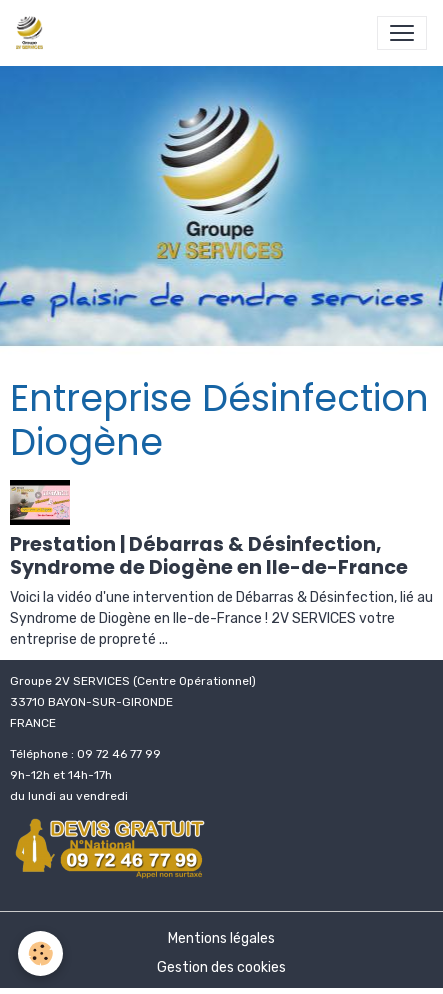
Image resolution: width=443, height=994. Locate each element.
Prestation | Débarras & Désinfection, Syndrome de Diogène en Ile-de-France (209, 556)
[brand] (33, 33)
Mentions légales (221, 938)
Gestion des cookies (221, 967)
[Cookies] (40, 953)
